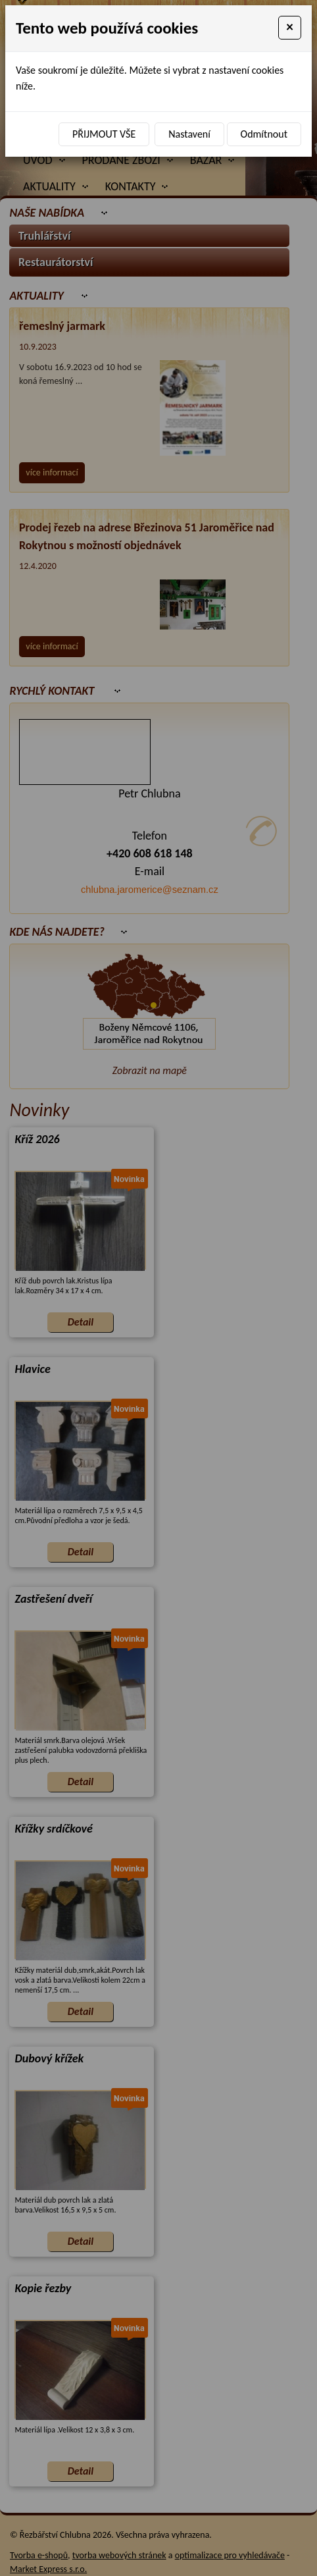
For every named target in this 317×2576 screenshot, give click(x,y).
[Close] (289, 28)
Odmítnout (264, 134)
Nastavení (189, 134)
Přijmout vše (103, 134)
